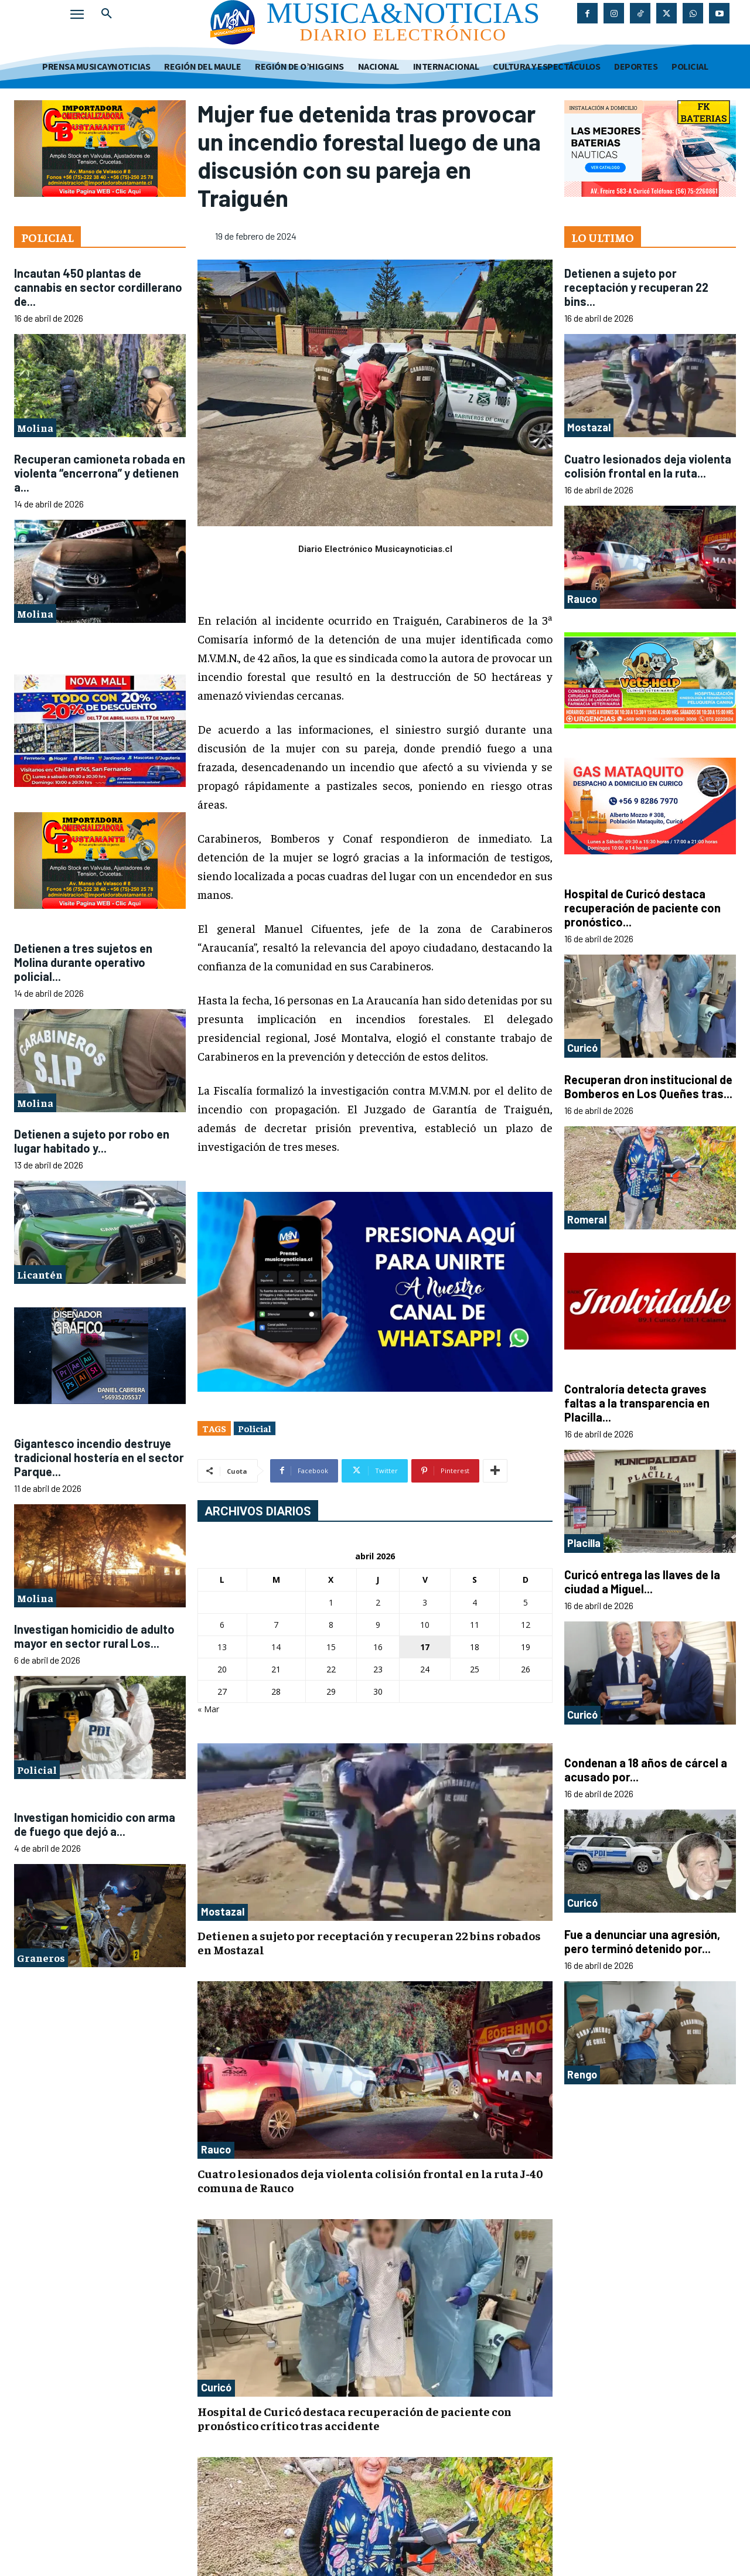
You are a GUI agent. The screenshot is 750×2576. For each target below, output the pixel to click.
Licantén (40, 1274)
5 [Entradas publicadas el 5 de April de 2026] (525, 1602)
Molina (35, 427)
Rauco (216, 2149)
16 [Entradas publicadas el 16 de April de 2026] (378, 1646)
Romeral (586, 1219)
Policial (37, 1769)
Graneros (41, 1957)
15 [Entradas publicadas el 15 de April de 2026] (331, 1646)
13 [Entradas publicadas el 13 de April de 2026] (222, 1646)
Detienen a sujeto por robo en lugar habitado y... (91, 1141)
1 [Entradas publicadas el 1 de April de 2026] (331, 1602)
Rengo (582, 2074)
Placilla (584, 1542)
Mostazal (222, 1911)
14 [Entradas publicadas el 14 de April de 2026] (276, 1646)
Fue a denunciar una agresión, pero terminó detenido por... (642, 1941)
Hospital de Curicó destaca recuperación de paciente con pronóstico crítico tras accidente (354, 2418)
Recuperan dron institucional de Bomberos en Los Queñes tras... (648, 1086)
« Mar (208, 1709)
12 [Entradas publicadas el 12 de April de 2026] (525, 1624)
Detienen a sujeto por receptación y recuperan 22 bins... (636, 287)
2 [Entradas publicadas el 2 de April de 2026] (378, 1602)
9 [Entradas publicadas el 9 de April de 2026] (378, 1624)
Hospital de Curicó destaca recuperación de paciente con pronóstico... (642, 908)
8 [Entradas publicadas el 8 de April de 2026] (331, 1624)
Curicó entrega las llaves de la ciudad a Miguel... (642, 1582)
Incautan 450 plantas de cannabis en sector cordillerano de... (98, 287)
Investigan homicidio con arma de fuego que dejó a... (94, 1824)
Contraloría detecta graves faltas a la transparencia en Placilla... (637, 1403)
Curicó (216, 2387)
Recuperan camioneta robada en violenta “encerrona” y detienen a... (99, 473)
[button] (107, 14)
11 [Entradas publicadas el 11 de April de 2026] (474, 1624)
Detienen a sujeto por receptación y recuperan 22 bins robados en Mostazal (369, 1942)
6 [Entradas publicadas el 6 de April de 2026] (222, 1624)
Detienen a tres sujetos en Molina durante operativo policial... (83, 962)
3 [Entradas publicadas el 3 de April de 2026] (424, 1602)
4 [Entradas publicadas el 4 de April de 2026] (474, 1602)
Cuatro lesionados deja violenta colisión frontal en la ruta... (647, 466)
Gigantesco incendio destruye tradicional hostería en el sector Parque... (99, 1457)
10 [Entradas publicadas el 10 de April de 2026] (424, 1624)
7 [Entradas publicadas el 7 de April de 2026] (276, 1624)
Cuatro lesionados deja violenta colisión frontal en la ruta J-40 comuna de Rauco (370, 2180)
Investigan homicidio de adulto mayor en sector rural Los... (94, 1636)
